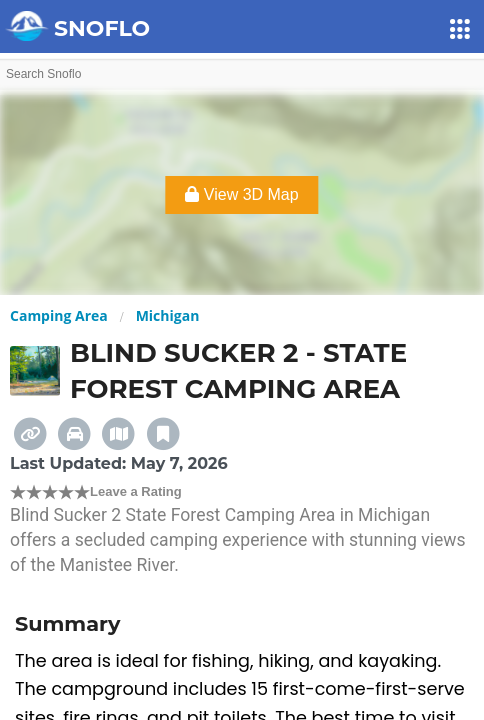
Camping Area (59, 315)
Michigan (168, 315)
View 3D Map (241, 194)
